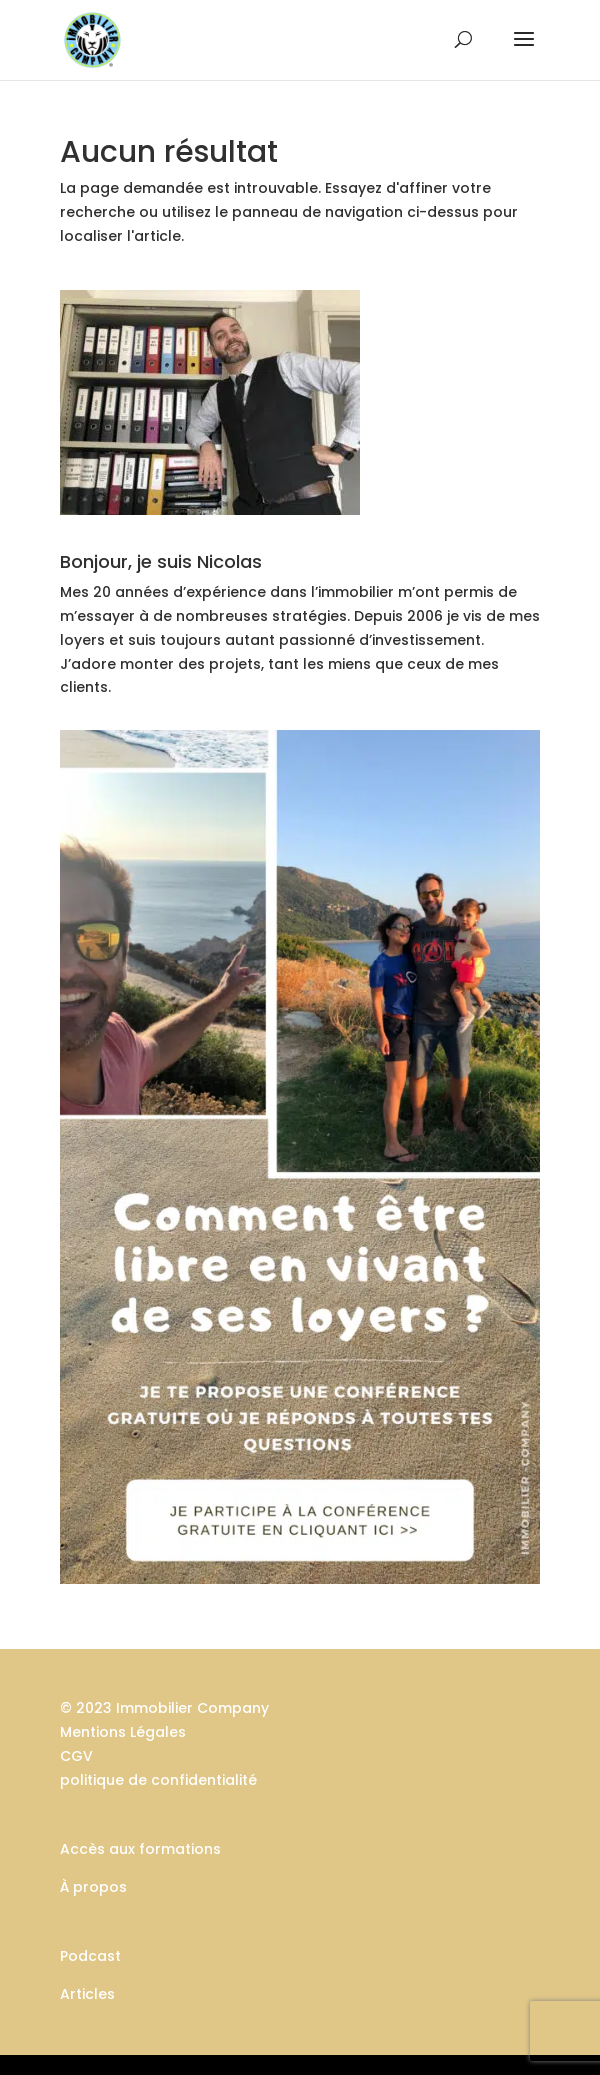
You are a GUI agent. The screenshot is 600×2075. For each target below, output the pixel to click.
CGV (76, 1756)
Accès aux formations (140, 1849)
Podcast (90, 1956)
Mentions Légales (123, 1732)
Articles (87, 1994)
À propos (93, 1887)
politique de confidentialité (158, 1780)
